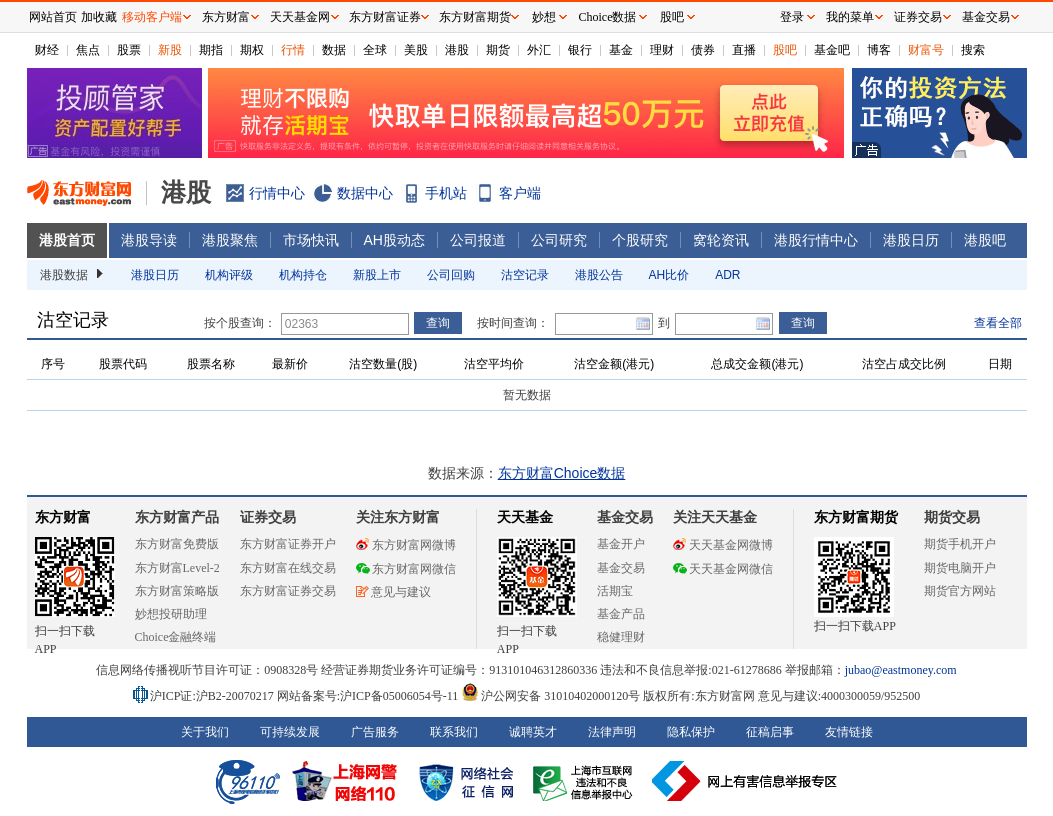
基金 (621, 50)
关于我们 (205, 732)
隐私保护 (691, 732)
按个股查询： (240, 323)
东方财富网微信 (406, 569)
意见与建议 (393, 592)
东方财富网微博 (406, 545)
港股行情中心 (816, 240)
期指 (211, 50)
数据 (334, 50)
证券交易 (918, 17)
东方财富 (63, 517)
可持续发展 (290, 732)
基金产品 (621, 614)
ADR (727, 275)
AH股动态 (394, 240)
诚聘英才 (533, 732)
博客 (879, 50)
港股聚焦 (230, 240)
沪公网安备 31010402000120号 (550, 696)
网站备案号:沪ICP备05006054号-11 (369, 696)
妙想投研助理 (171, 614)
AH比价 (669, 275)
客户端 (520, 193)
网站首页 (53, 17)
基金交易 (621, 568)
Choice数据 (608, 17)
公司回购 (451, 275)
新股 (170, 50)
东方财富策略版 (177, 591)
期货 (498, 50)
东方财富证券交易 (288, 591)
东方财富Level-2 (177, 568)
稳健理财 (621, 637)
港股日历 (911, 240)
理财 (662, 50)
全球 (375, 50)
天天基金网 (300, 17)
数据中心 (365, 193)
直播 (744, 50)
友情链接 (849, 732)
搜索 (973, 50)
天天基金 (525, 517)
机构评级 (229, 275)
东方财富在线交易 (288, 568)
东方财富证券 (385, 17)
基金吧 (832, 50)
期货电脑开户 (960, 568)
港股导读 (149, 240)
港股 (457, 50)
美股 (416, 50)
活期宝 (615, 591)
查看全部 (998, 323)
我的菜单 (850, 17)
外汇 (539, 50)
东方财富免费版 (177, 544)
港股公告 (599, 275)
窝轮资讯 (721, 240)
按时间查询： (513, 323)
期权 (252, 50)
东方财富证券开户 (288, 544)
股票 (129, 50)
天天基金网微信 (723, 569)
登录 (792, 17)
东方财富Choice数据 (562, 473)
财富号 (926, 50)
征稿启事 (770, 732)
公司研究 (559, 240)
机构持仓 (303, 275)
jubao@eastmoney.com (901, 670)
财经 (47, 50)
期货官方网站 (960, 591)
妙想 (544, 17)
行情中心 (277, 193)
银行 (580, 50)
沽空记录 (525, 275)
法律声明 (612, 732)
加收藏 (99, 17)
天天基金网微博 (723, 545)
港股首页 (67, 240)
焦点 (88, 50)
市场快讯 (311, 240)
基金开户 (621, 544)
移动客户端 (152, 17)
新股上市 (377, 275)
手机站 (446, 193)
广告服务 (375, 732)
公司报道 (478, 240)
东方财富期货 (856, 517)
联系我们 (454, 732)
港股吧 (985, 240)
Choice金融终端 (176, 637)
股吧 (785, 50)
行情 (293, 50)
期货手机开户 (960, 544)
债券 (703, 50)
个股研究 (640, 240)
